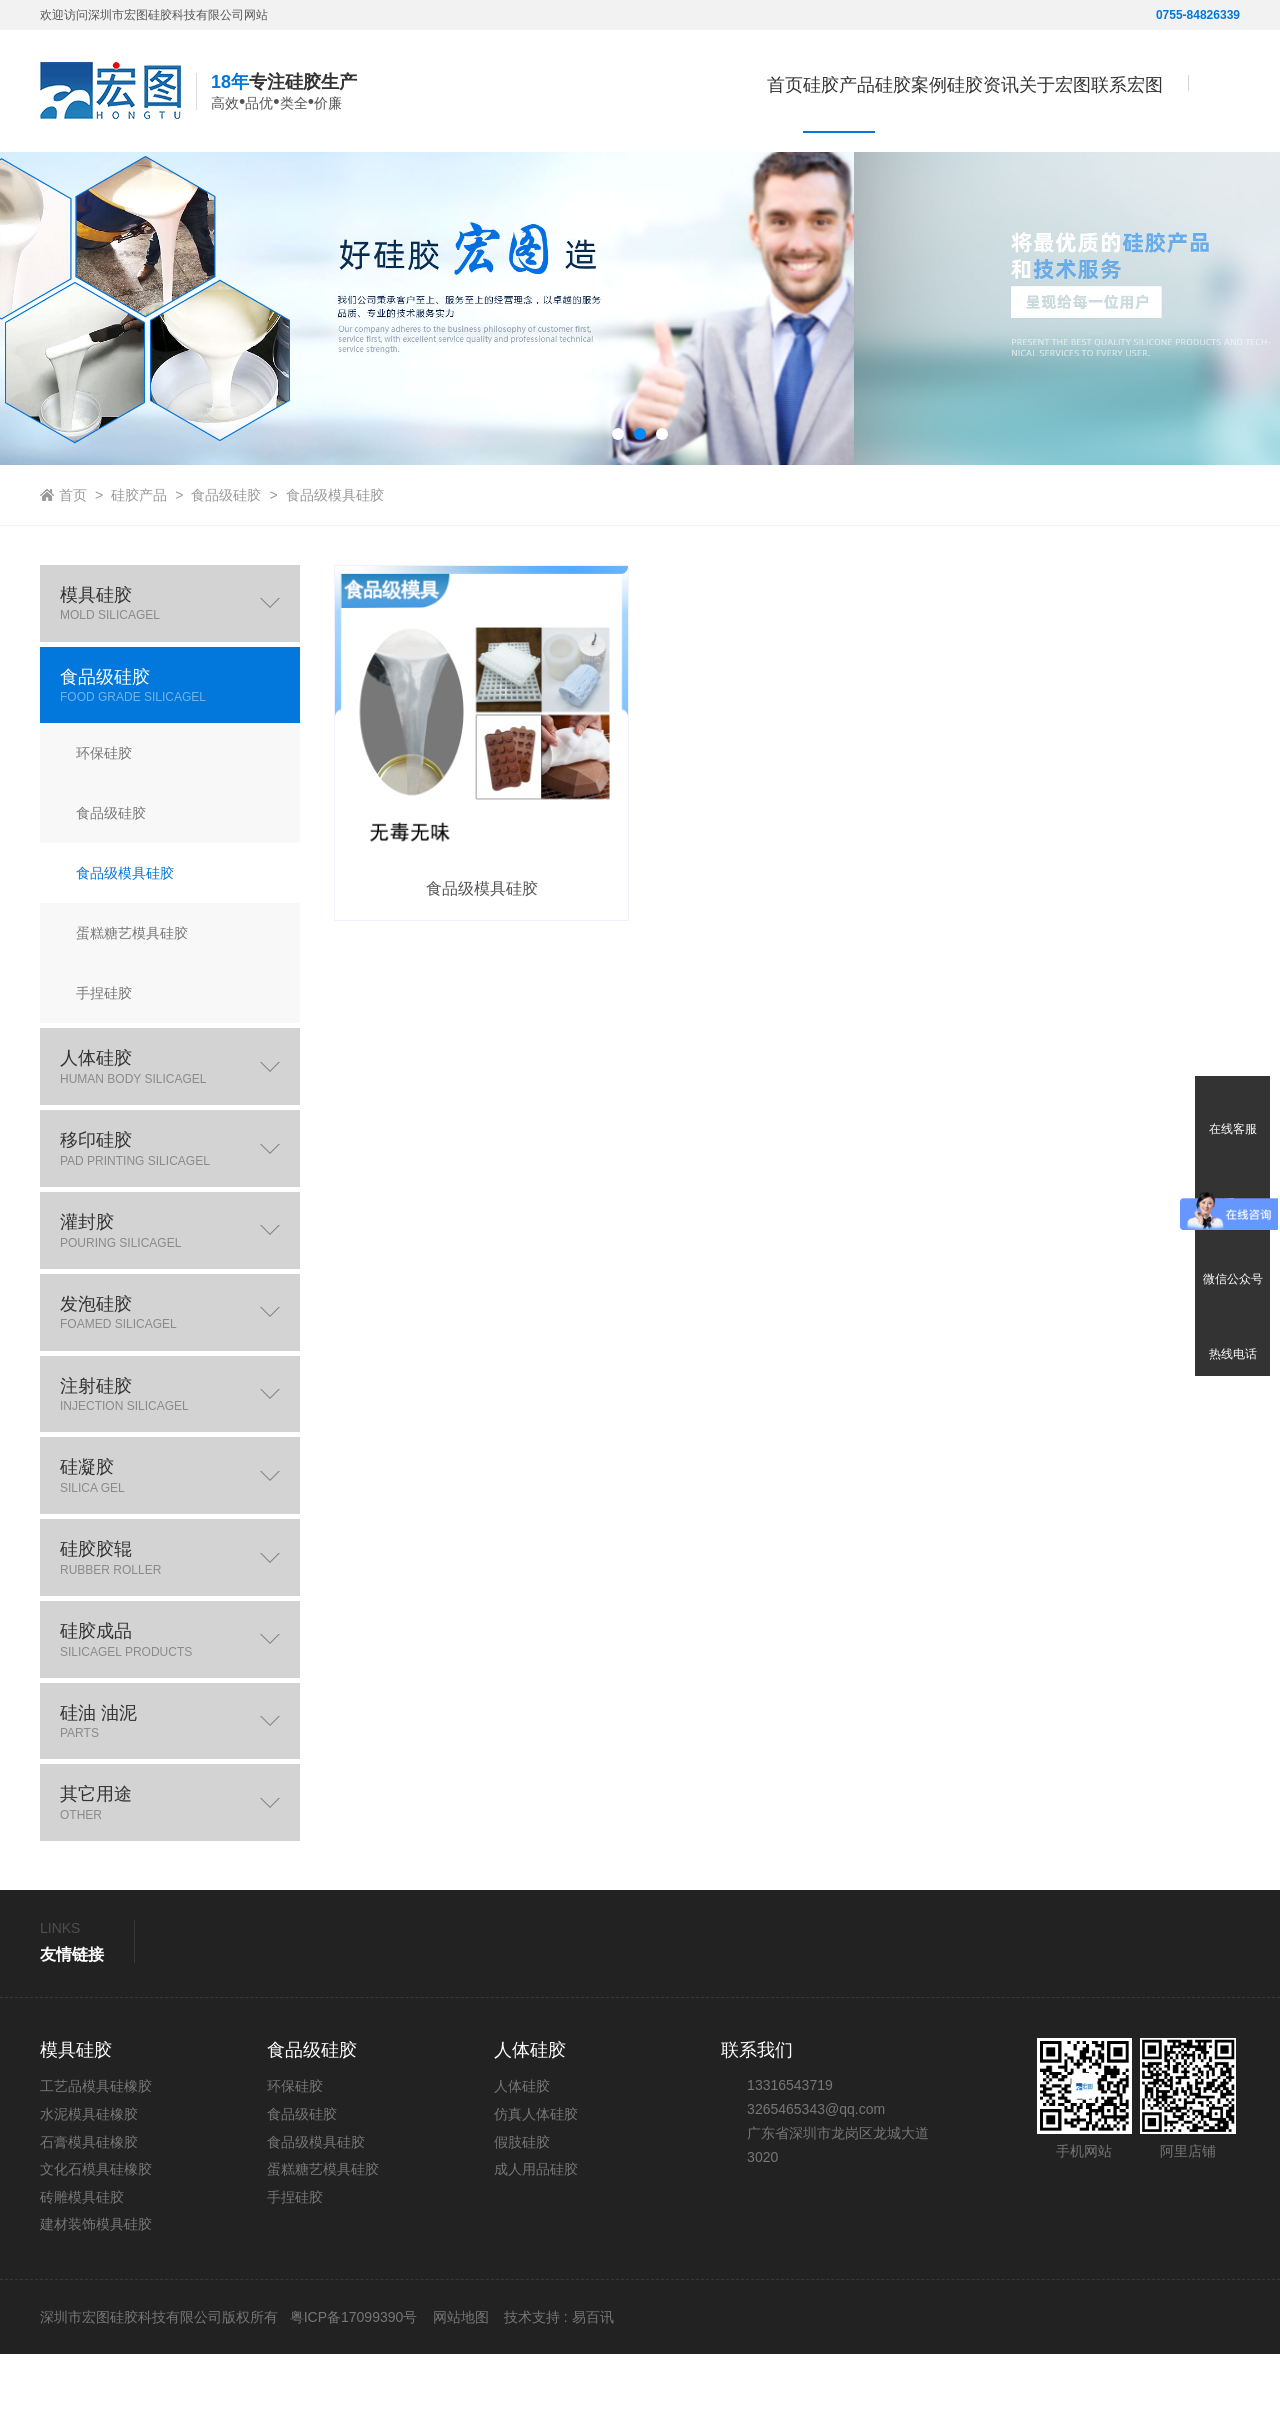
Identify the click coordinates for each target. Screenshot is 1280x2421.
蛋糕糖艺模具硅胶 (323, 2236)
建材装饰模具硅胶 (96, 2291)
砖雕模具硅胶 (82, 2263)
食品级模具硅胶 (335, 562)
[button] (618, 501)
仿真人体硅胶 (536, 2181)
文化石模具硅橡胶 (96, 2236)
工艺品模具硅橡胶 (96, 2153)
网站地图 (461, 2384)
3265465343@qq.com (816, 2176)
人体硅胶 (522, 2153)
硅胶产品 (139, 562)
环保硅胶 (295, 2153)
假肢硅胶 (522, 2208)
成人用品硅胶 (536, 2236)
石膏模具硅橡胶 (89, 2208)
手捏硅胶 (295, 2263)
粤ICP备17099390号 (352, 2384)
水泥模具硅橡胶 (89, 2181)
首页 (627, 85)
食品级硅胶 (226, 562)
